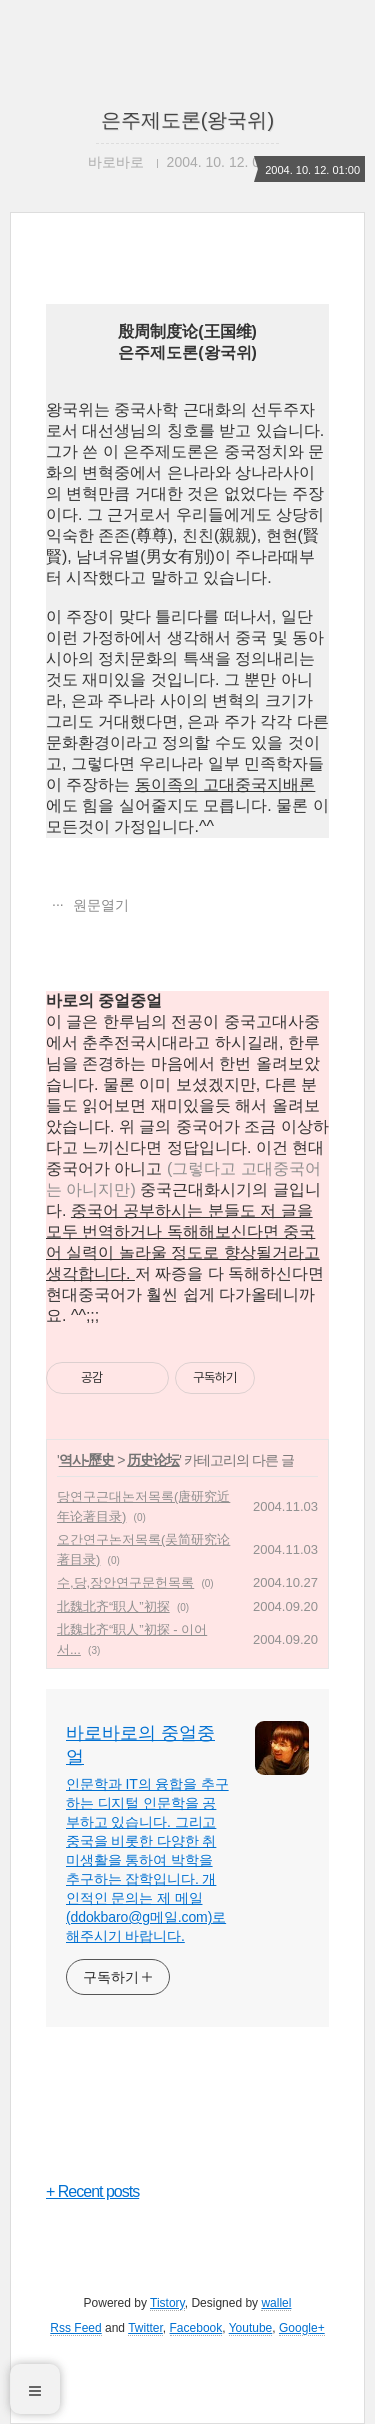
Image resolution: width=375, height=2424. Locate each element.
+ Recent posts (92, 2191)
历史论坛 (153, 1460)
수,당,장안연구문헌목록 (125, 1582)
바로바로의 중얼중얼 (140, 1745)
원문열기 (99, 905)
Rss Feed (75, 2328)
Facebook (196, 2328)
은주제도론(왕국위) (187, 120)
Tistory (167, 2303)
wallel (276, 2303)
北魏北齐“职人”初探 (113, 1606)
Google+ (302, 2328)
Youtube (251, 2328)
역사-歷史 (87, 1460)
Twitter (145, 2328)
